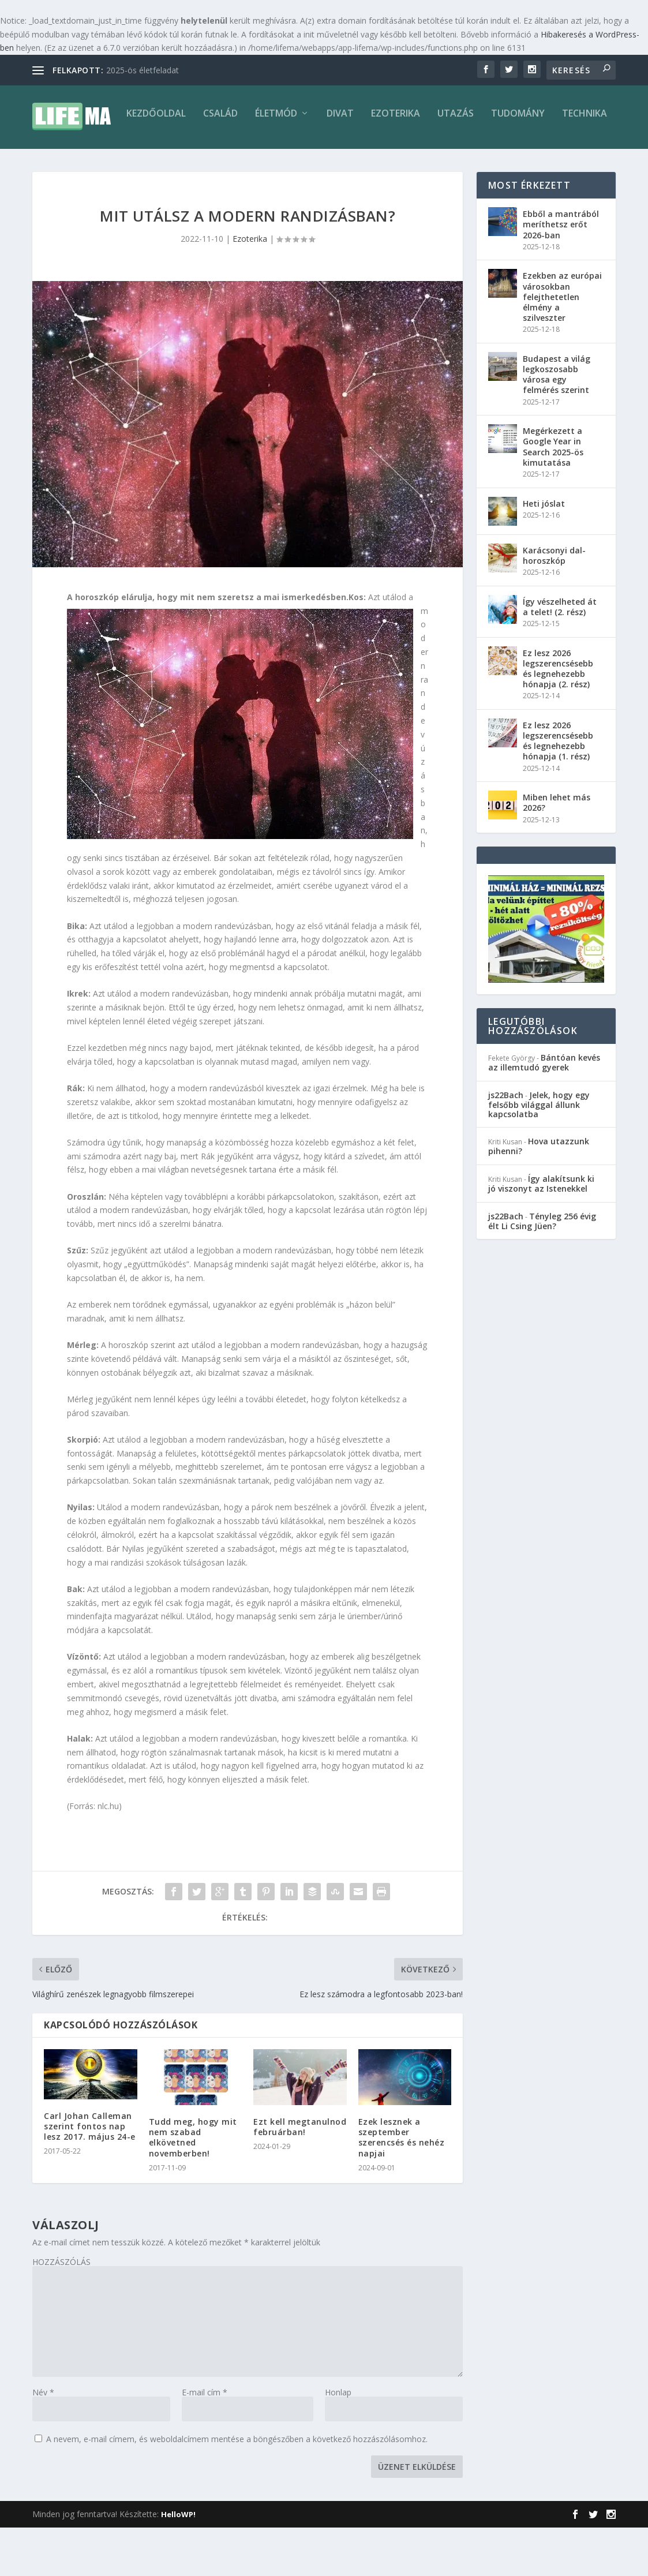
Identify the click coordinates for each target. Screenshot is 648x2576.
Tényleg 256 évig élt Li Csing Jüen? (542, 1269)
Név (43, 2440)
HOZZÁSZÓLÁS (61, 2310)
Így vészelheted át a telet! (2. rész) (560, 655)
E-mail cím (204, 2440)
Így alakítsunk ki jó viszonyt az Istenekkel (541, 1232)
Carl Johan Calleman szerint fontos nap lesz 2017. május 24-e (90, 2175)
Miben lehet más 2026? (556, 851)
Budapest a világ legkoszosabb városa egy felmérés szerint (556, 423)
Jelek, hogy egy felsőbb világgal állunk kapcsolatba (539, 1153)
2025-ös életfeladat (142, 70)
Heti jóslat (544, 551)
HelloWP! (178, 2563)
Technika (499, 162)
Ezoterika (310, 162)
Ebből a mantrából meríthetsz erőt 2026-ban (561, 273)
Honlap (338, 2440)
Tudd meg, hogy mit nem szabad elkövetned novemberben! (193, 2186)
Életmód (191, 162)
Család (135, 162)
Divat (254, 162)
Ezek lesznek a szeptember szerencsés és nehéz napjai (401, 2186)
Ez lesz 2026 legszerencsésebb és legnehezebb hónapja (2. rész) (558, 717)
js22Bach (505, 1143)
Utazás (370, 162)
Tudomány (432, 162)
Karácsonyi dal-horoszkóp (554, 604)
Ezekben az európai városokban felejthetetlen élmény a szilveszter (562, 345)
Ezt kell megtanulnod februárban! (299, 2175)
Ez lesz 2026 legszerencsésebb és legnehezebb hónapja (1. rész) (558, 789)
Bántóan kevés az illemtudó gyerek (544, 1110)
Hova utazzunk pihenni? (538, 1194)
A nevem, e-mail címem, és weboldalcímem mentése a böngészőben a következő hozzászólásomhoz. (237, 2487)
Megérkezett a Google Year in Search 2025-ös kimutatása (553, 495)
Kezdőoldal (70, 162)
